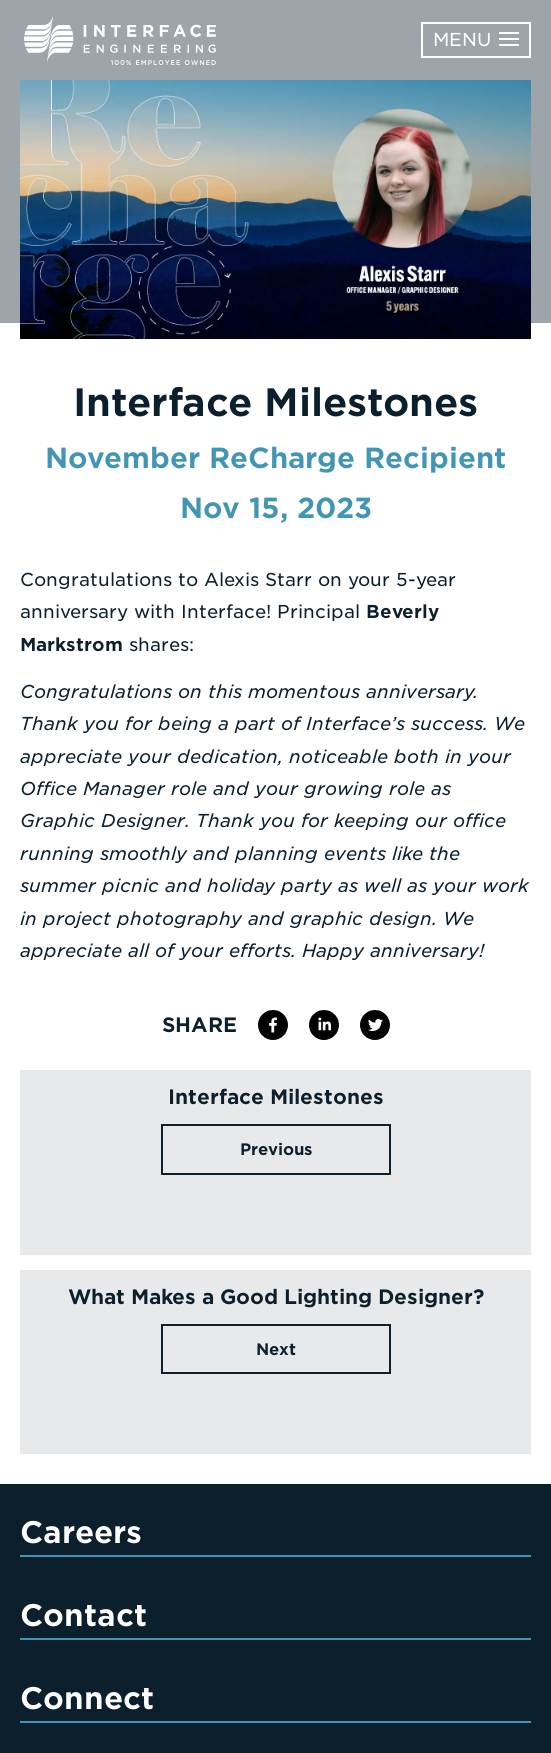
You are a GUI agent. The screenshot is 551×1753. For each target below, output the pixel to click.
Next (276, 1349)
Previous (276, 1149)
